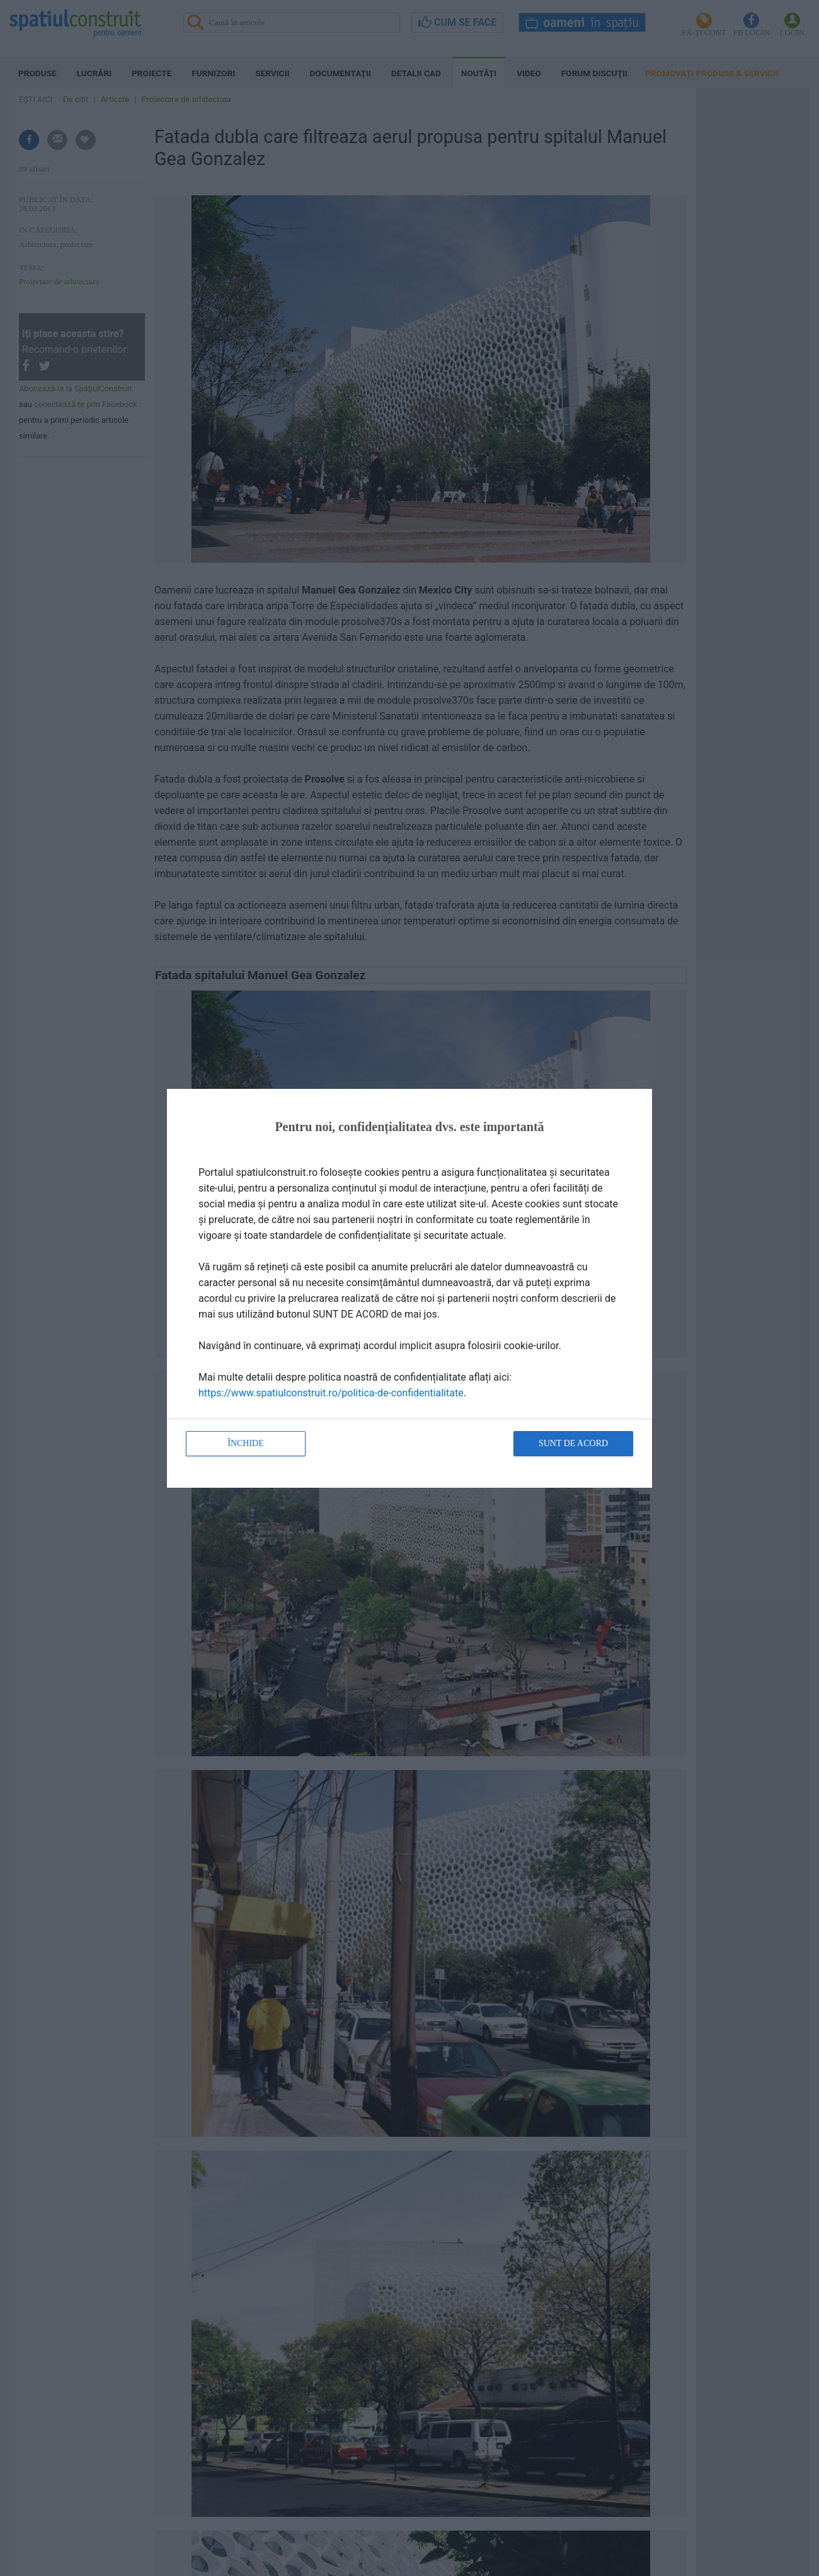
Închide (245, 1443)
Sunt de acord (573, 1443)
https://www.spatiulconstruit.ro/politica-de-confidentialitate (331, 1393)
